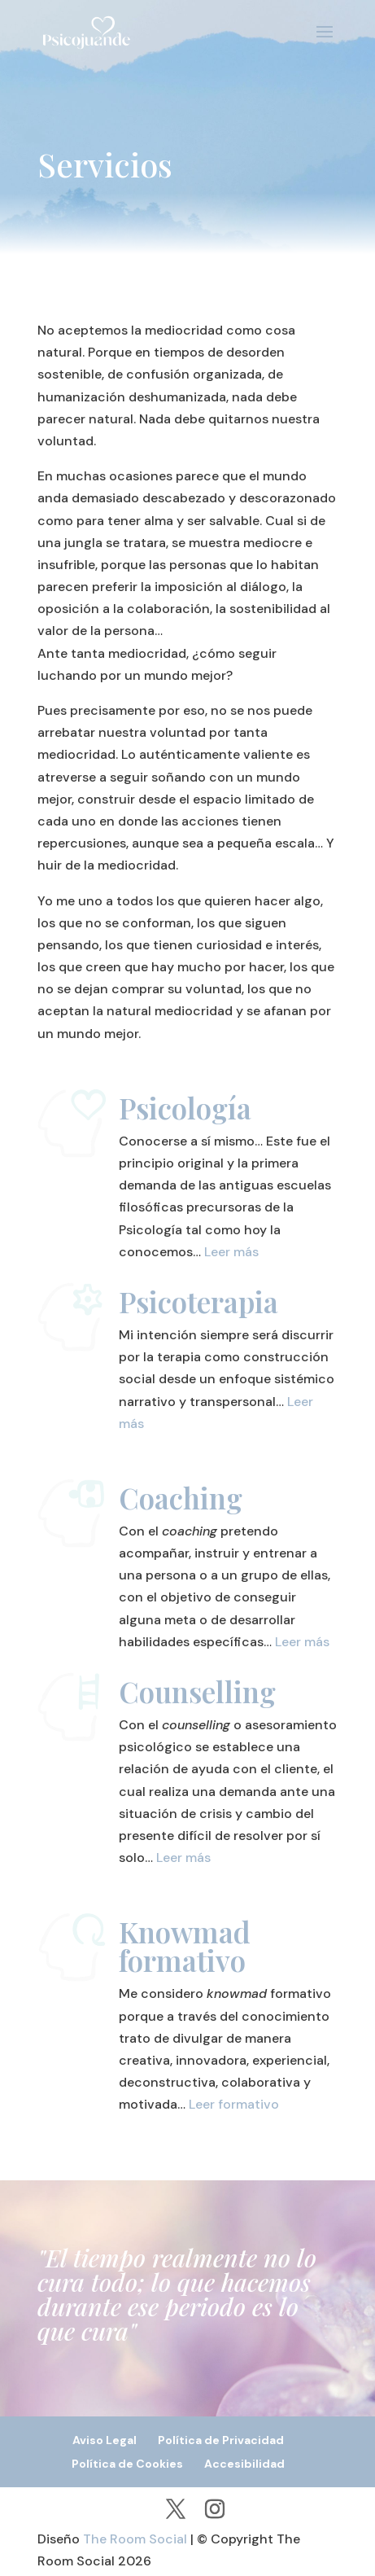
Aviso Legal (104, 2440)
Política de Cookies (127, 2463)
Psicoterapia (198, 1301)
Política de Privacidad (221, 2440)
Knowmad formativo (185, 1945)
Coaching (180, 1498)
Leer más (231, 1251)
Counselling (197, 1691)
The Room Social (135, 2539)
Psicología (185, 1108)
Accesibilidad (244, 2463)
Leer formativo (234, 2104)
